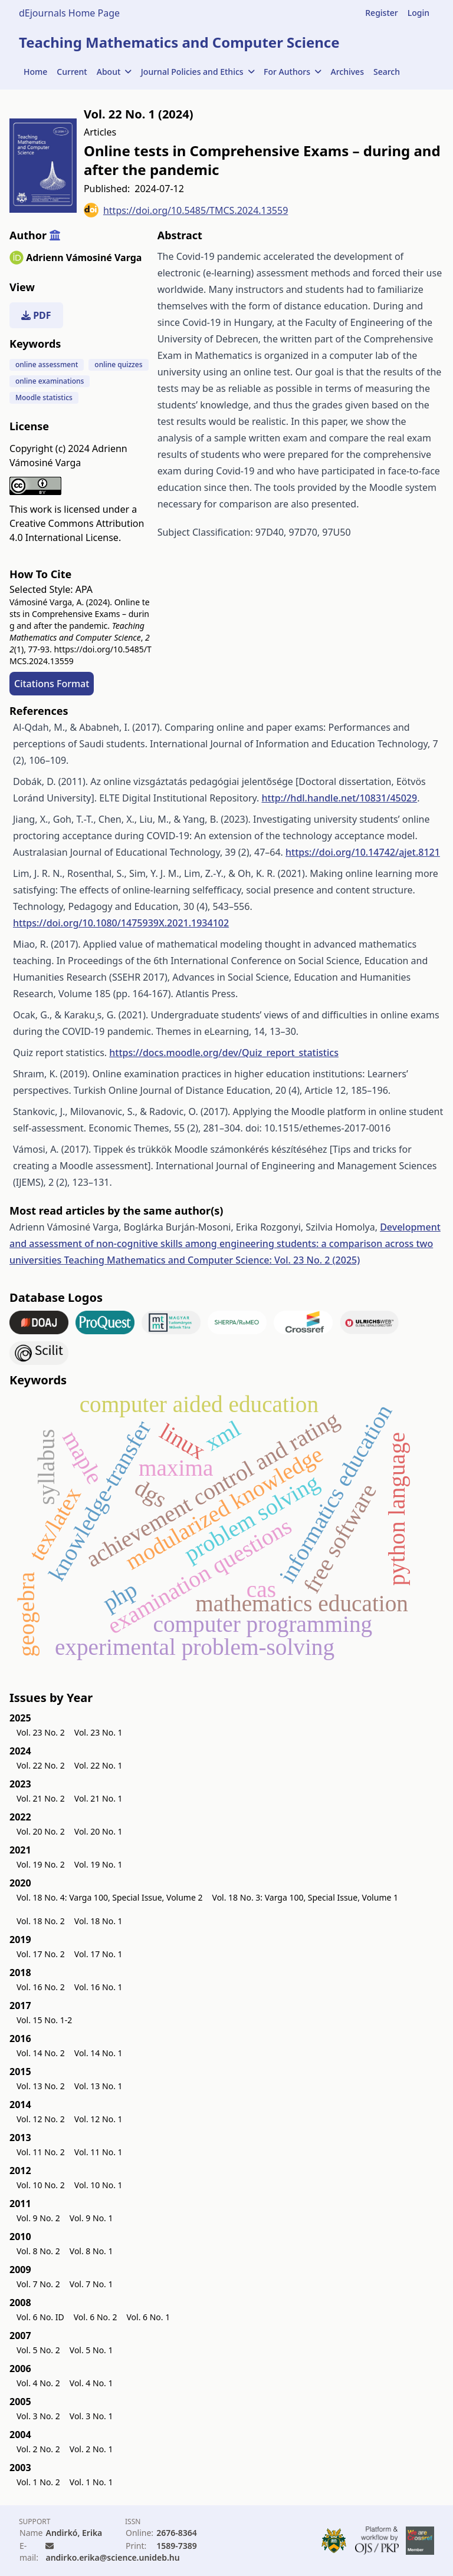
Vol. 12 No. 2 (41, 2119)
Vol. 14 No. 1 (98, 2053)
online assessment (46, 364)
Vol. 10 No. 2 (41, 2185)
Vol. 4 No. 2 (38, 2383)
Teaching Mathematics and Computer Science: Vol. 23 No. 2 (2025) (212, 1260)
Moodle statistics (44, 397)
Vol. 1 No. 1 (91, 2482)
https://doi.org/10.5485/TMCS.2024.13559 (186, 210)
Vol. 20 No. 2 (41, 1831)
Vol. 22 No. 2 (41, 1765)
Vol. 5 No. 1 (91, 2350)
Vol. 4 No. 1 (91, 2383)
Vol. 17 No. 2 (41, 1954)
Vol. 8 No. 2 (38, 2251)
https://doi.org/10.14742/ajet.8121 (362, 852)
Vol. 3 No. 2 (38, 2416)
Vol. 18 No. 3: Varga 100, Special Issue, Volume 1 (305, 1897)
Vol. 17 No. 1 (98, 1954)
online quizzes (118, 364)
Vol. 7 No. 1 (91, 2284)
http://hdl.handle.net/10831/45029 (339, 797)
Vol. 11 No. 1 (98, 2152)
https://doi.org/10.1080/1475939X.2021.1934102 (121, 922)
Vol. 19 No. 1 (98, 1864)
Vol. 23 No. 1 (98, 1732)
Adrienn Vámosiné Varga (84, 257)
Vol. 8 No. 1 (91, 2251)
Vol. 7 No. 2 (38, 2284)
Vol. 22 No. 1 (98, 1765)
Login (418, 12)
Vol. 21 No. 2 (41, 1798)
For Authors (292, 71)
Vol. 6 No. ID (40, 2317)
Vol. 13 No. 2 (41, 2086)
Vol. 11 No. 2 (41, 2152)
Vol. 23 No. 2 (41, 1732)
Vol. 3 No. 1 (91, 2416)
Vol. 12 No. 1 (98, 2119)
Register (381, 12)
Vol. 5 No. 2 (38, 2350)
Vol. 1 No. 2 (38, 2482)
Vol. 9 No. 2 (38, 2218)
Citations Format (51, 683)
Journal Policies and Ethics (197, 71)
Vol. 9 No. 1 (91, 2218)
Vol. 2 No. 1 (91, 2449)
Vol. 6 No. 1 (148, 2317)
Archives (347, 71)
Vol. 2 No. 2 (38, 2449)
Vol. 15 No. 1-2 (44, 2020)
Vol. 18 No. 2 (41, 1921)
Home (35, 71)
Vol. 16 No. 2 (41, 1987)
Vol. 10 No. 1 (98, 2185)
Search (386, 71)
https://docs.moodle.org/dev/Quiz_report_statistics (224, 1052)
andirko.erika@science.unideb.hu (112, 2557)
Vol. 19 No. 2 (41, 1864)
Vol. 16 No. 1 (98, 1987)
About (114, 71)
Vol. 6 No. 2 (95, 2317)
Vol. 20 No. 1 (98, 1831)
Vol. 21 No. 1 (98, 1798)
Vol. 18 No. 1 (98, 1921)
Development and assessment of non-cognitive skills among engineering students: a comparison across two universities (225, 1243)
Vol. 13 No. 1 (98, 2086)
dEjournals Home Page (69, 12)
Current (72, 71)
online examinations (49, 381)
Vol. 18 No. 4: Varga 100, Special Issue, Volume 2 (110, 1897)
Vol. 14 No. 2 (41, 2053)
